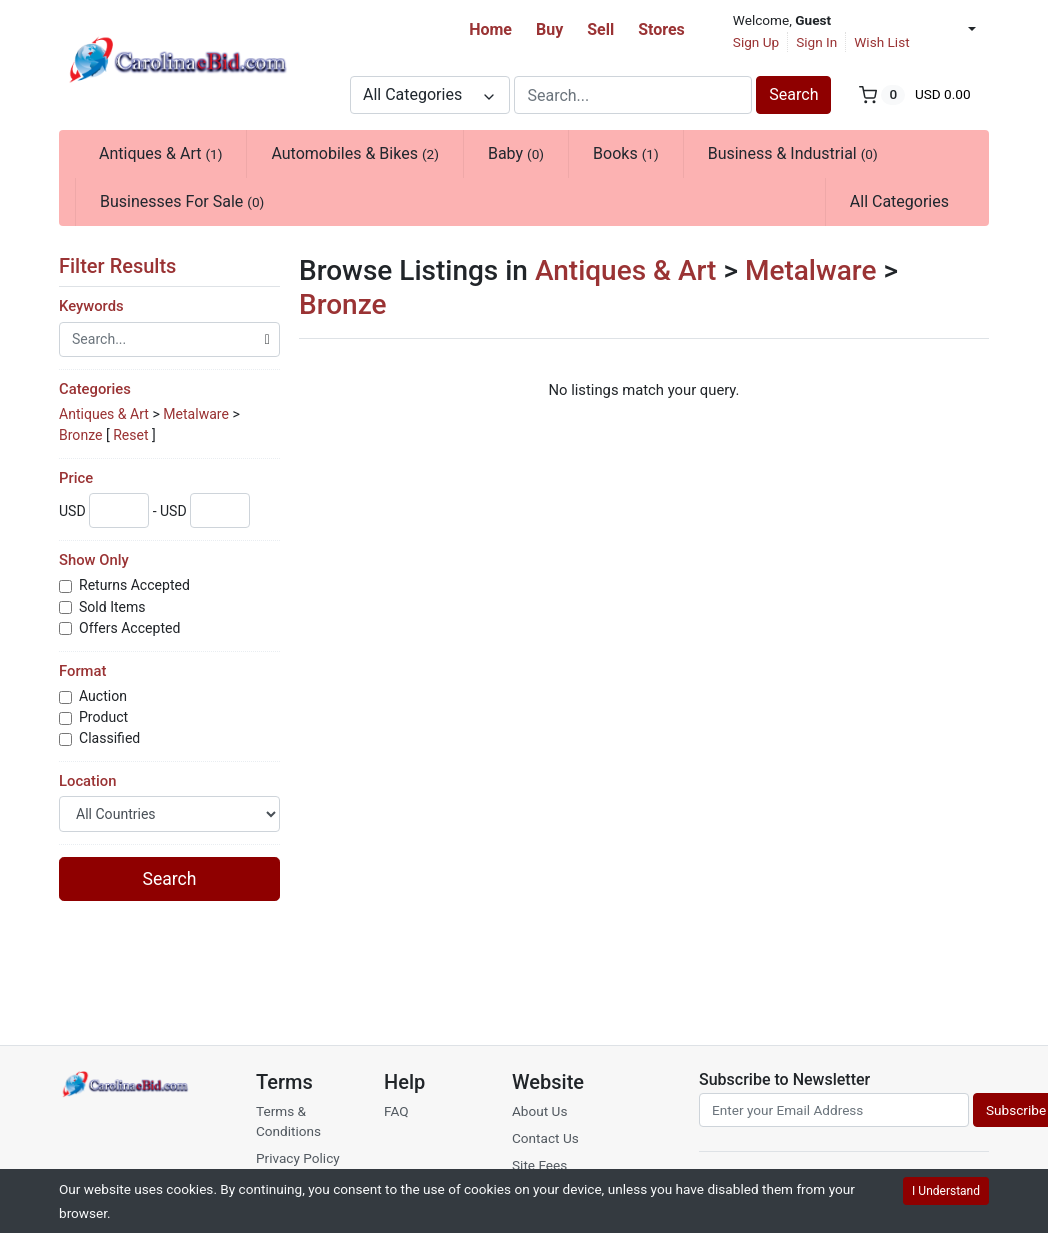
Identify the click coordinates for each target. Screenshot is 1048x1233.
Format (82, 671)
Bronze (80, 435)
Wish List (881, 42)
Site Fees (539, 1165)
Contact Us (545, 1138)
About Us (539, 1111)
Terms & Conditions (288, 1121)
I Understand (946, 1191)
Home (490, 29)
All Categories (899, 201)
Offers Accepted (131, 628)
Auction (104, 696)
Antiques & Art (160, 153)
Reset (130, 435)
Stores (661, 29)
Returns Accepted (136, 585)
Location (87, 781)
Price (76, 478)
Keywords (91, 306)
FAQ (396, 1111)
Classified (111, 738)
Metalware (196, 414)
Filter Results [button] (126, 266)
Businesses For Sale (182, 201)
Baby (516, 153)
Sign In (816, 42)
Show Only (94, 560)
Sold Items (114, 607)
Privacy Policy (298, 1158)
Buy (549, 29)
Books (626, 153)
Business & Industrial (793, 153)
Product (105, 717)
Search (793, 94)
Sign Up (756, 42)
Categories (95, 389)
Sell (600, 29)
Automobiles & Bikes (354, 153)
